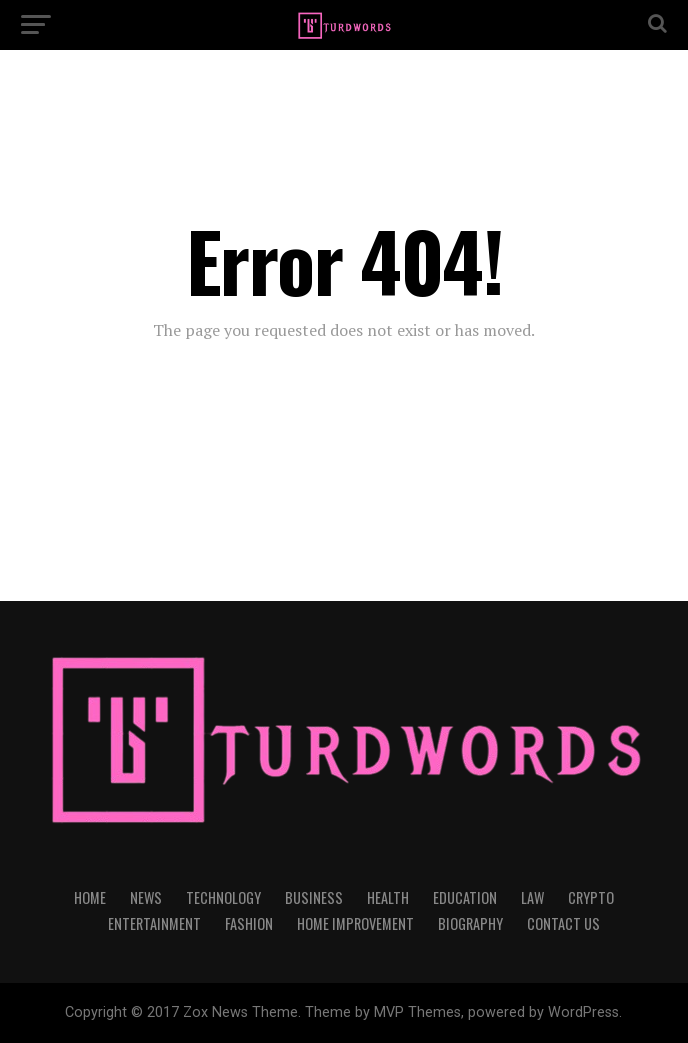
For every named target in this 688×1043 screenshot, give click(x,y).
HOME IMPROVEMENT (355, 923)
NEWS (146, 897)
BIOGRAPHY (470, 923)
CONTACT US (563, 923)
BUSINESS (314, 897)
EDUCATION (465, 897)
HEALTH (388, 897)
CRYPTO (591, 897)
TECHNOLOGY (223, 897)
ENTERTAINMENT (154, 923)
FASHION (249, 923)
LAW (532, 897)
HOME (90, 897)
